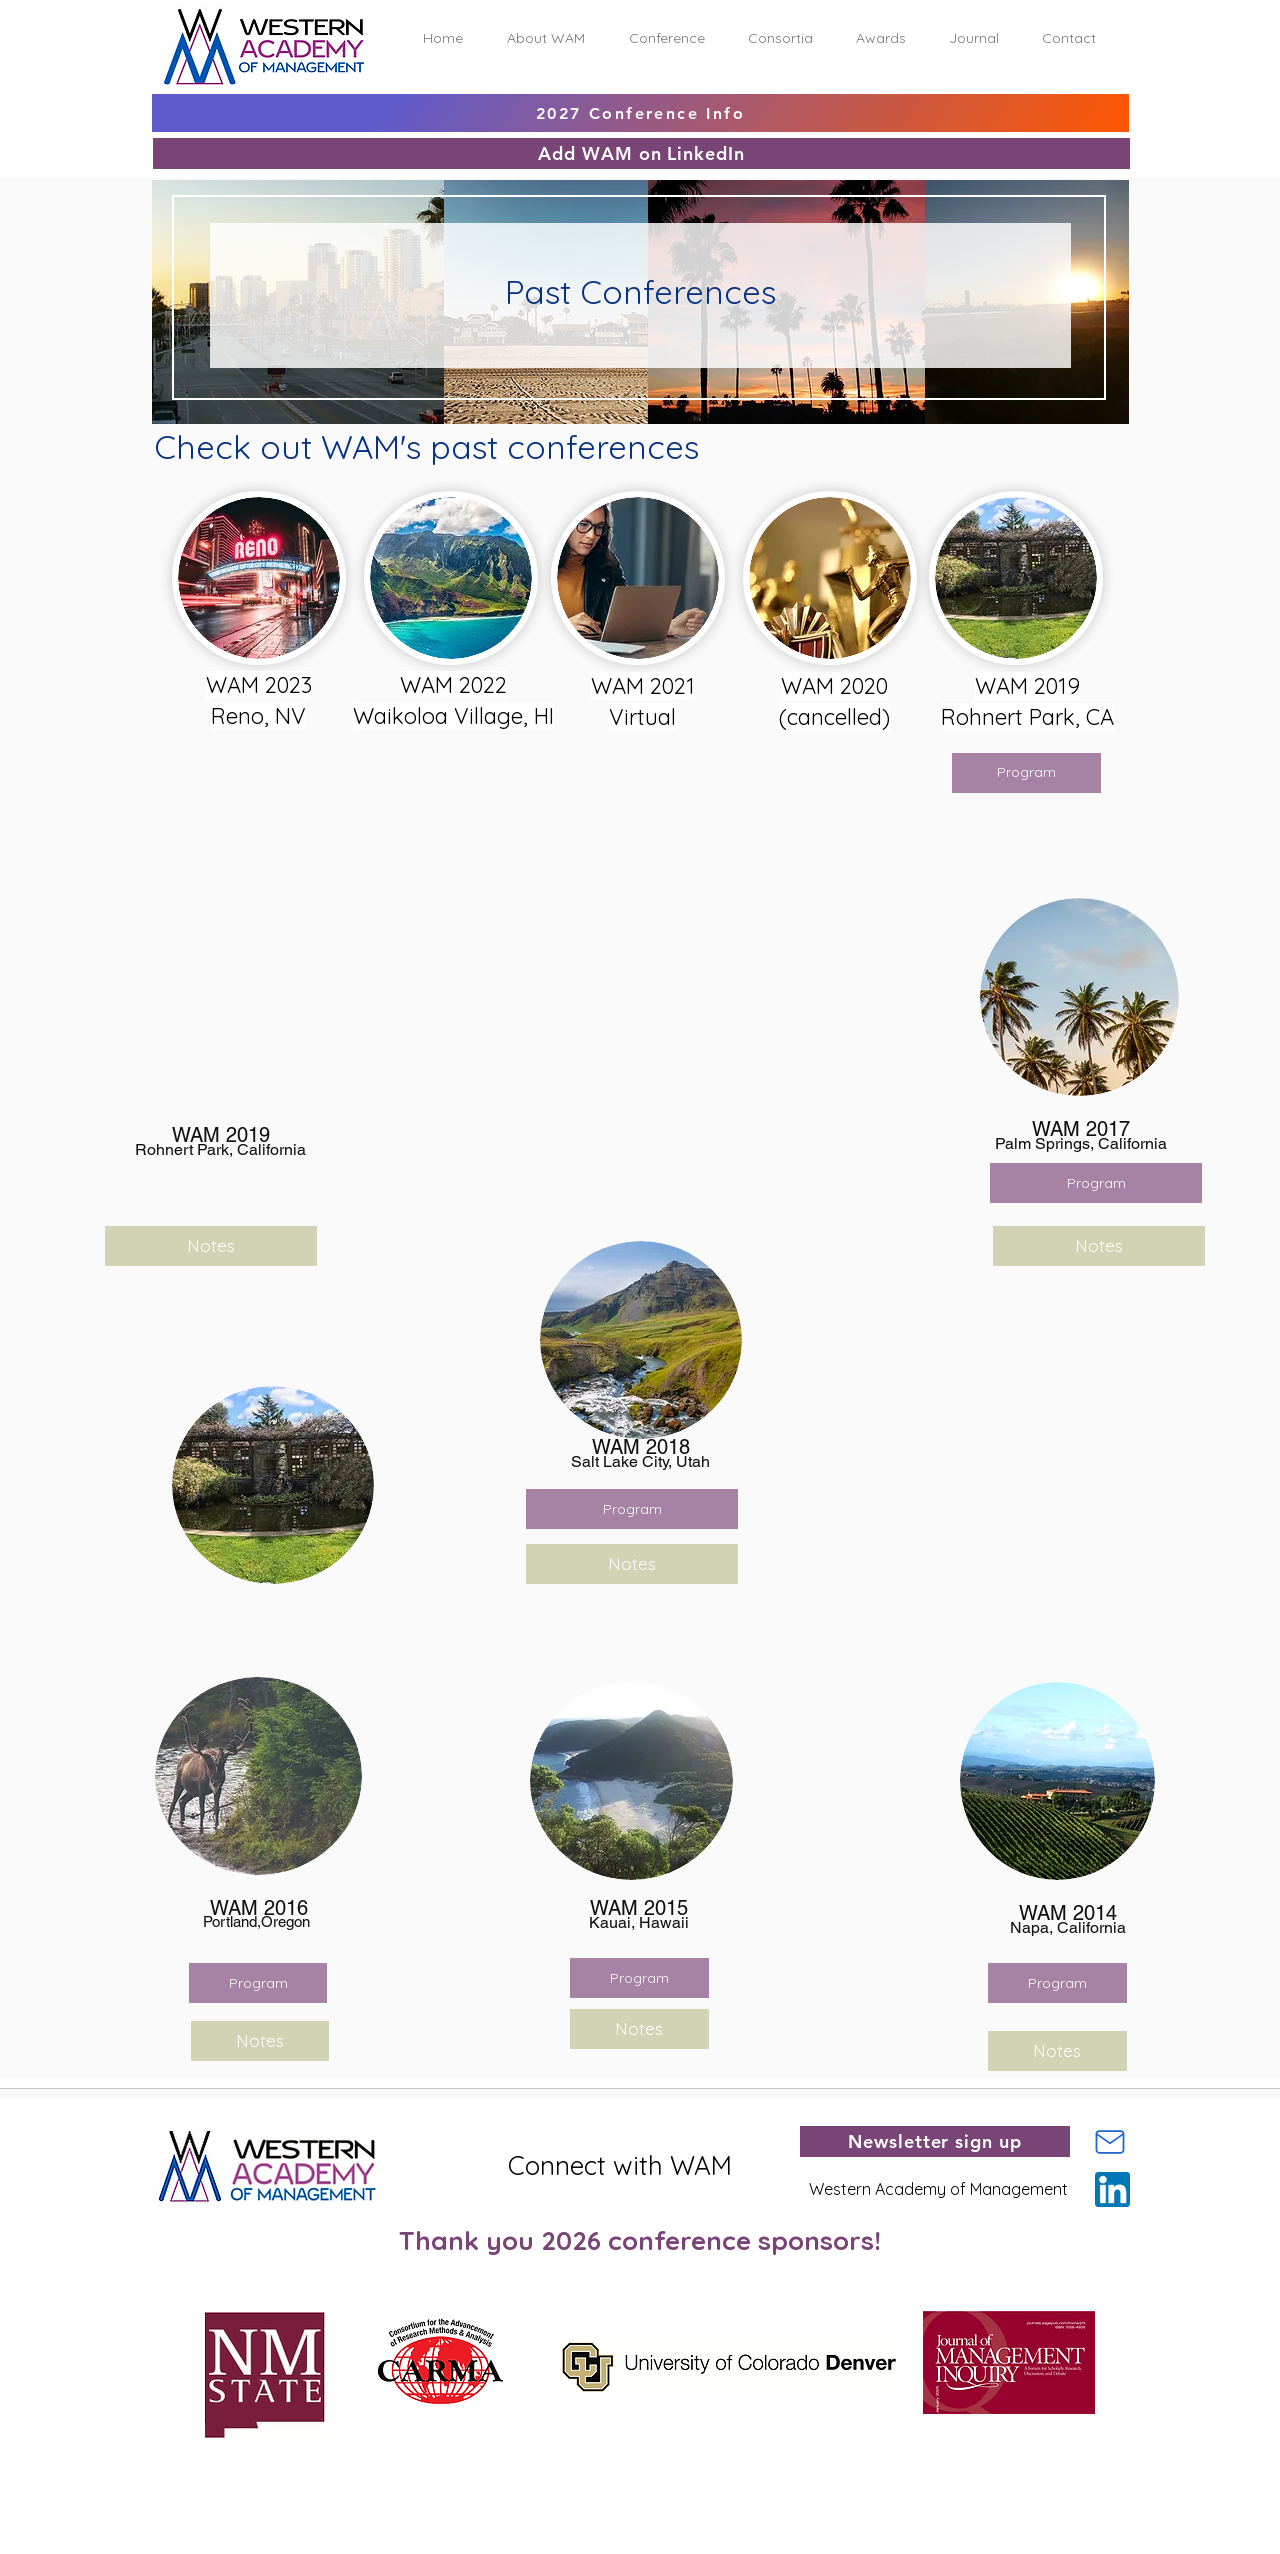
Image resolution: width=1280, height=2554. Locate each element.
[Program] (1096, 1183)
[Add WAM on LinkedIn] (641, 153)
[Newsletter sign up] (935, 2141)
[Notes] (632, 1564)
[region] (333, 632)
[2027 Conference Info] (640, 113)
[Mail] (1110, 2142)
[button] (546, 38)
